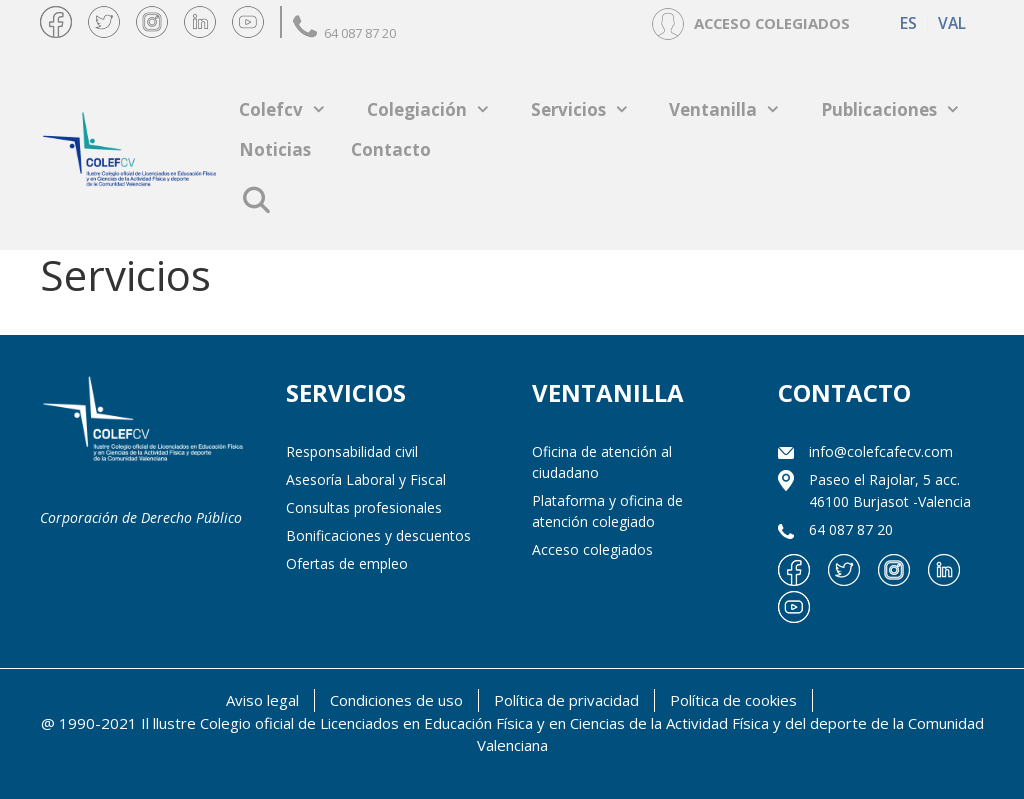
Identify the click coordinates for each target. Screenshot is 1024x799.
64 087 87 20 (344, 33)
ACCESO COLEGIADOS (772, 23)
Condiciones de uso (396, 700)
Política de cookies (733, 700)
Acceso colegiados (592, 549)
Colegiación (439, 109)
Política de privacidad (566, 700)
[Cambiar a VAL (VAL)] (951, 23)
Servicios (590, 109)
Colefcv (293, 109)
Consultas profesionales (364, 507)
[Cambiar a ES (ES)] (908, 23)
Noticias (275, 149)
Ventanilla (735, 109)
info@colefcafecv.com (881, 451)
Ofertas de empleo (347, 563)
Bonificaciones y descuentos (378, 535)
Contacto (391, 149)
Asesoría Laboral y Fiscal (366, 479)
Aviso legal (262, 700)
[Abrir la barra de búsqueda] (255, 200)
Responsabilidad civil (352, 451)
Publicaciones (901, 109)
